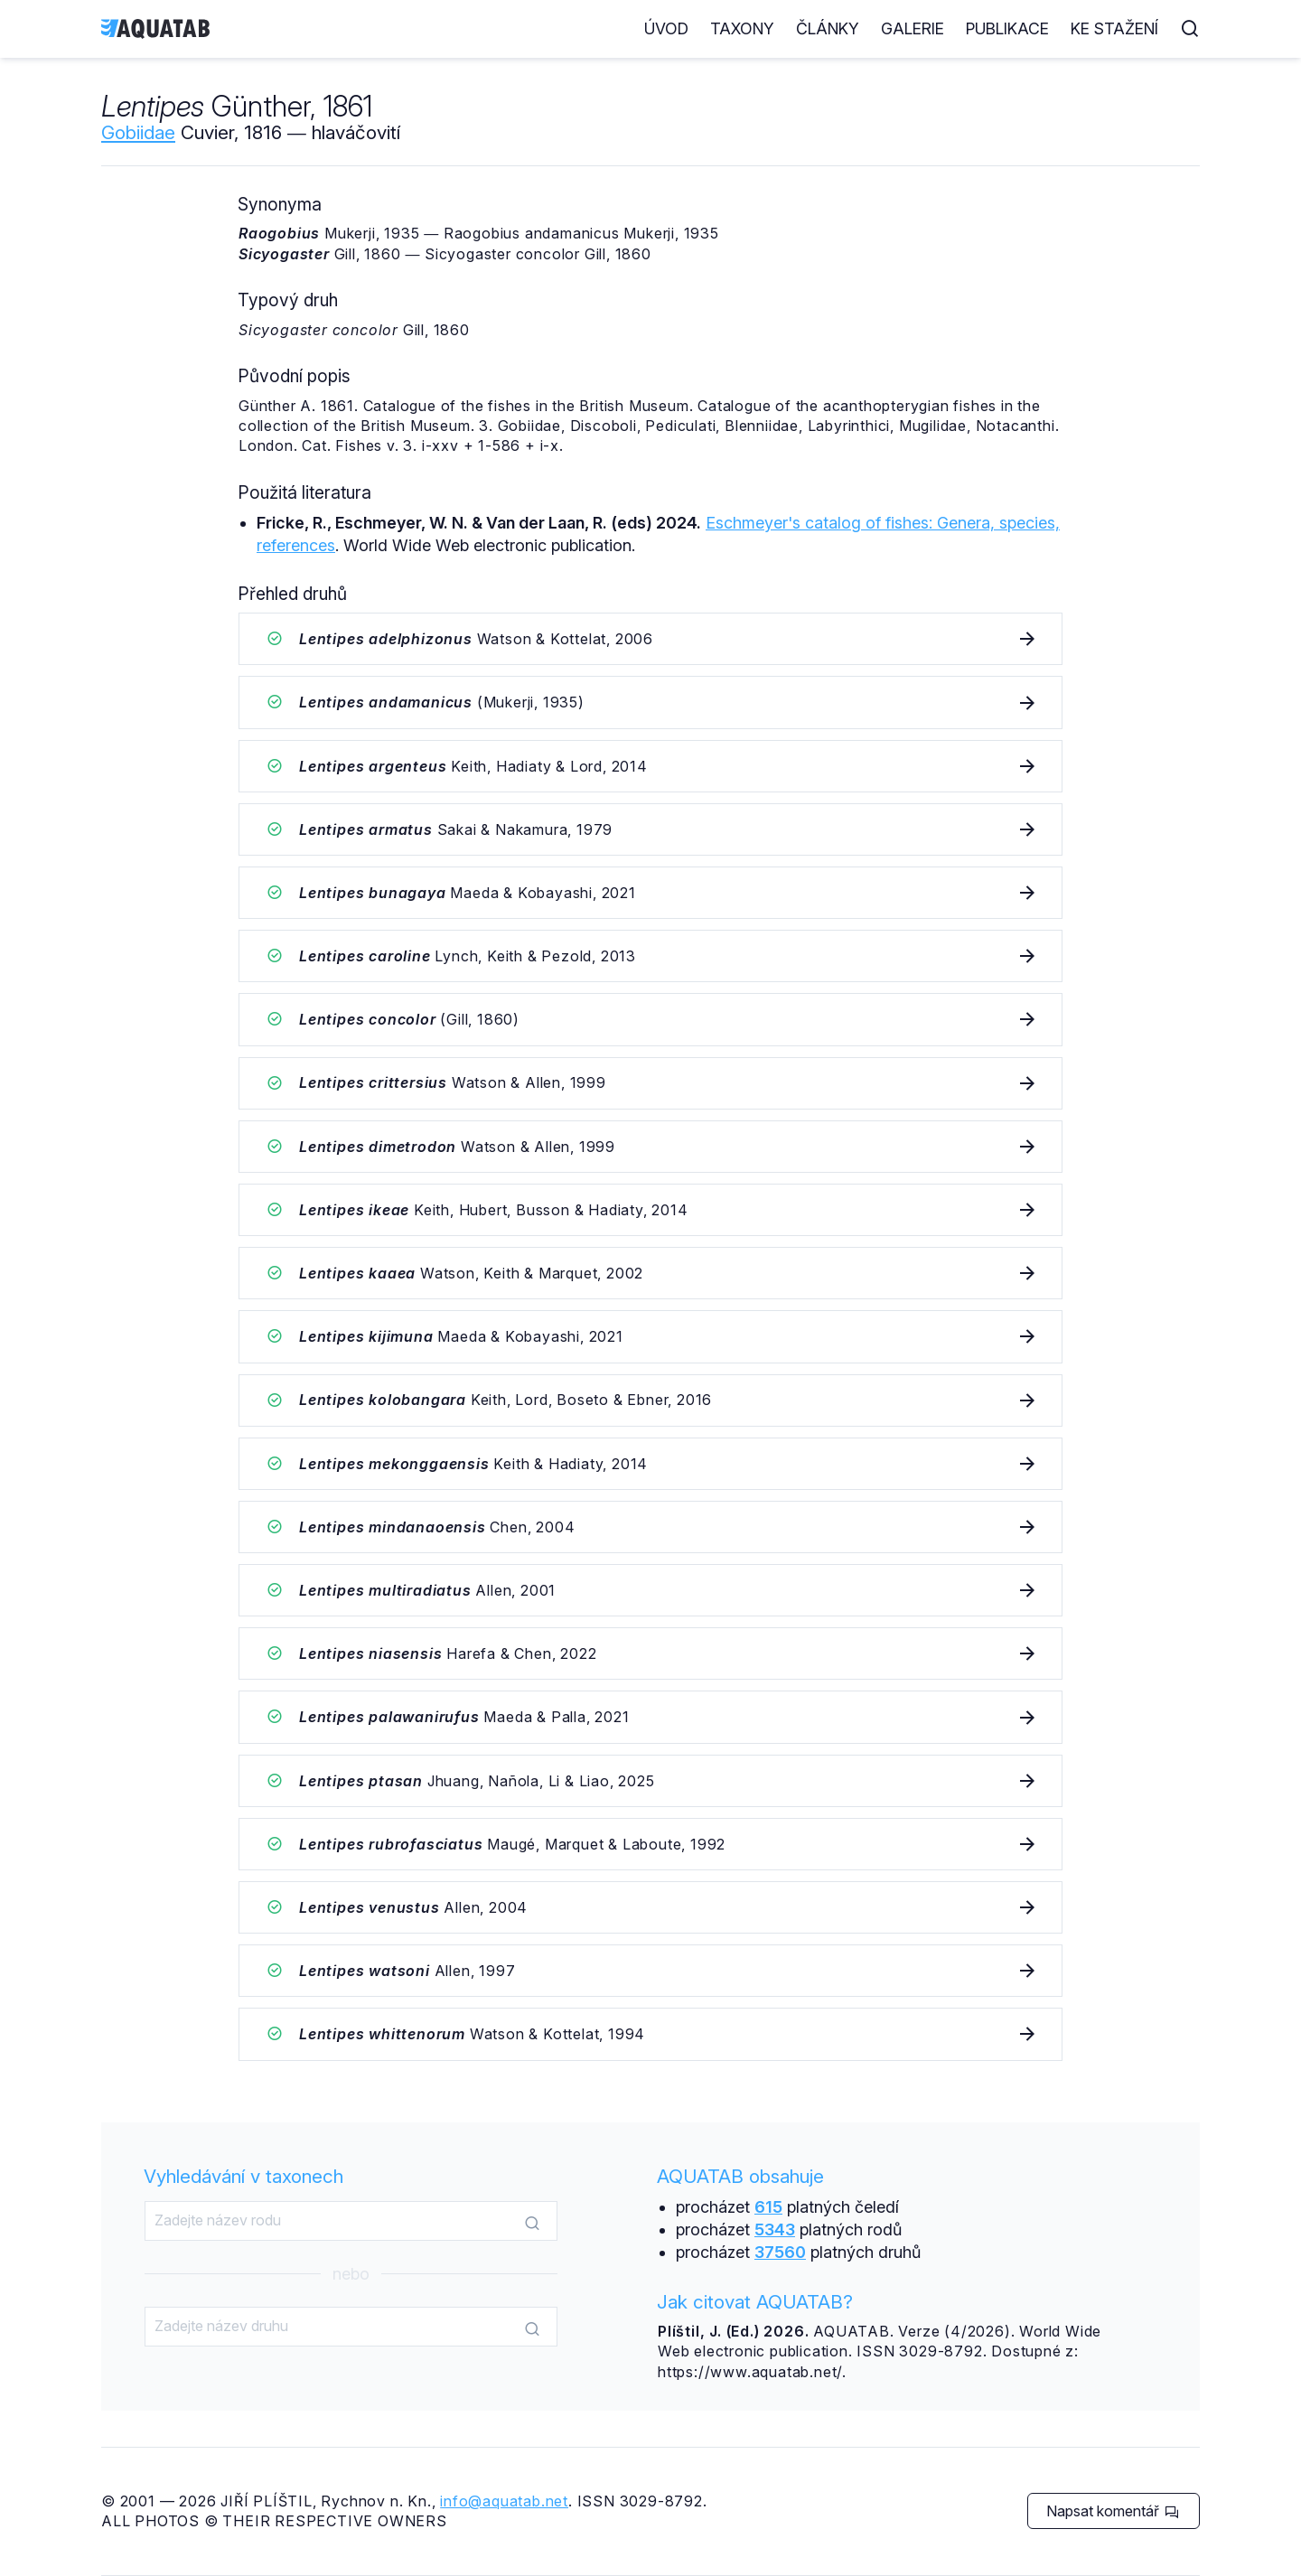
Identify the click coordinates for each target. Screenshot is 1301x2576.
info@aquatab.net (504, 2501)
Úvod (666, 28)
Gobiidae (138, 132)
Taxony (742, 28)
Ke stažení (1114, 28)
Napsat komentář (1112, 2511)
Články (827, 28)
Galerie (912, 28)
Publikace (1007, 28)
